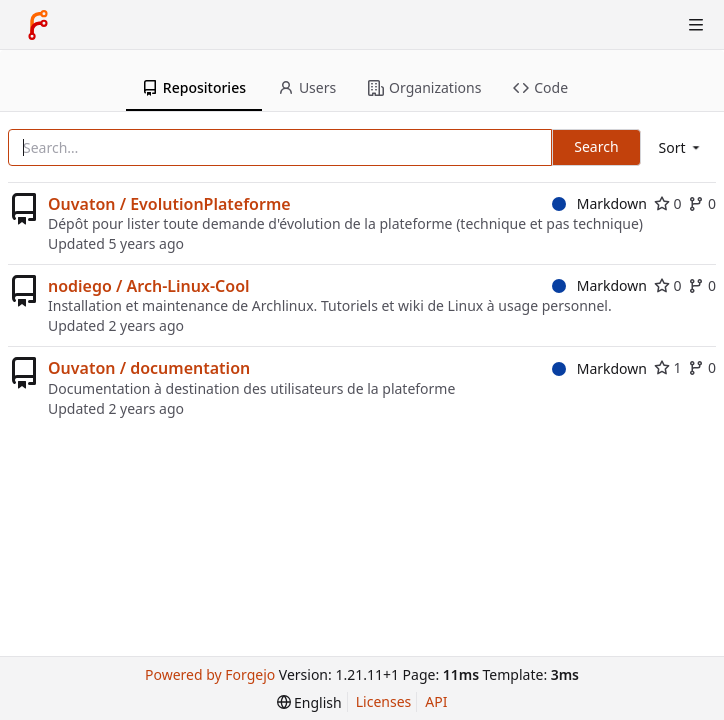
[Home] (38, 25)
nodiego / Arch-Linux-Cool (149, 286)
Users (307, 87)
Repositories (194, 87)
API (436, 701)
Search (596, 146)
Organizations (424, 87)
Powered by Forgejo (210, 674)
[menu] (681, 147)
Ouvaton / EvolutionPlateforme (169, 204)
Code (540, 87)
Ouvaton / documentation (149, 368)
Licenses (384, 701)
